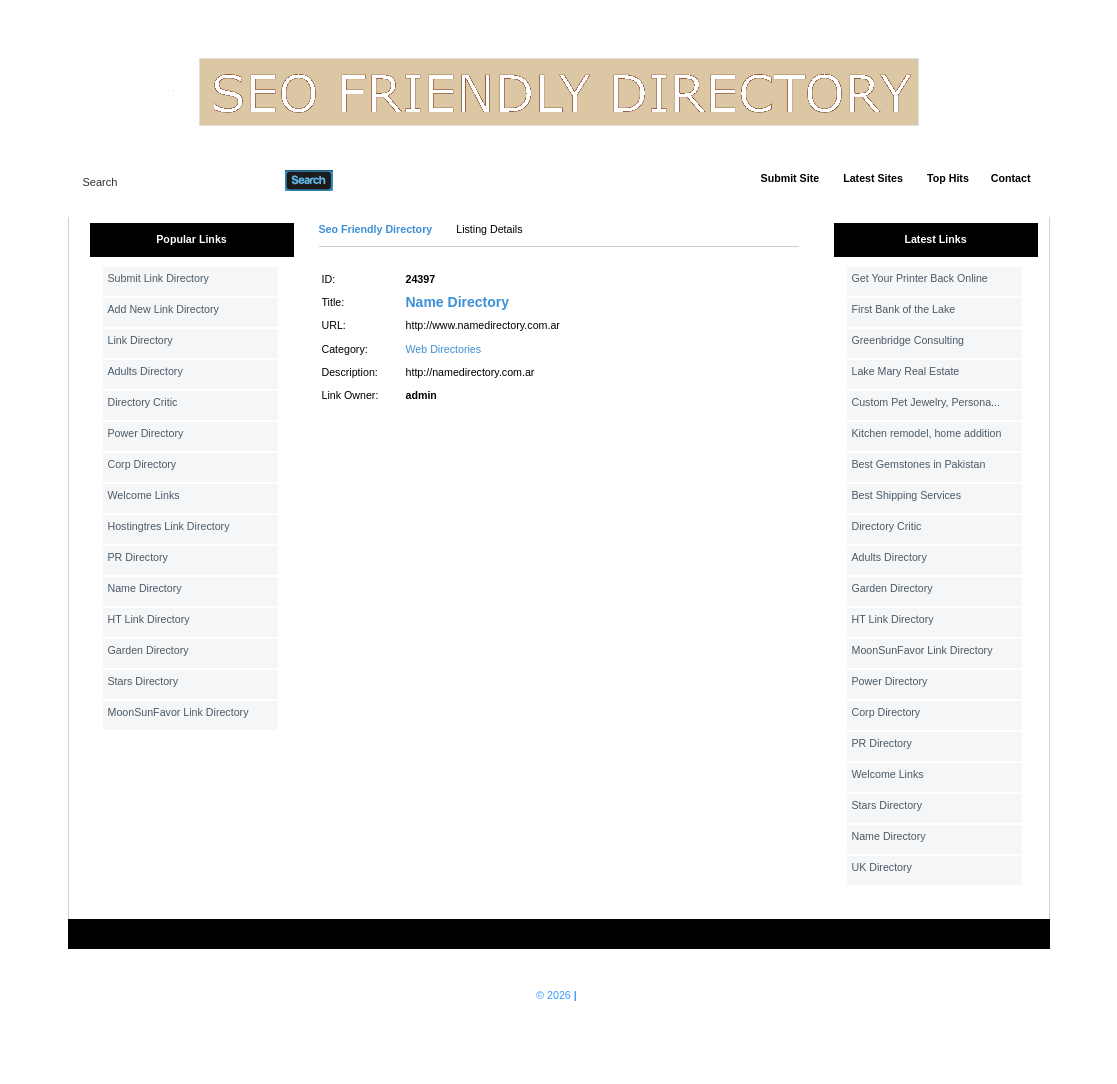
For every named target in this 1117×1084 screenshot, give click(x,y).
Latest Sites (873, 178)
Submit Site (790, 178)
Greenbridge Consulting (908, 340)
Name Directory (145, 588)
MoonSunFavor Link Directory (178, 712)
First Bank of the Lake (904, 309)
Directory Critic (143, 402)
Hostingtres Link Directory (169, 526)
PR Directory (138, 557)
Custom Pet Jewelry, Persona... (926, 402)
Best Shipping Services (907, 495)
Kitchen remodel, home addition (927, 433)
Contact (1011, 178)
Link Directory (140, 340)
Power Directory (146, 433)
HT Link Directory (149, 619)
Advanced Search (385, 180)
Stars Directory (143, 681)
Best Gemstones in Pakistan (919, 464)
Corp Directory (142, 464)
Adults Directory (145, 371)
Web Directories (444, 349)
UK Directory (882, 867)
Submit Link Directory (158, 278)
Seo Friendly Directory (376, 229)
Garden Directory (148, 650)
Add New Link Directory (163, 309)
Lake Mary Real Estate (906, 371)
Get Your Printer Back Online (920, 278)
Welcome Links (144, 495)
